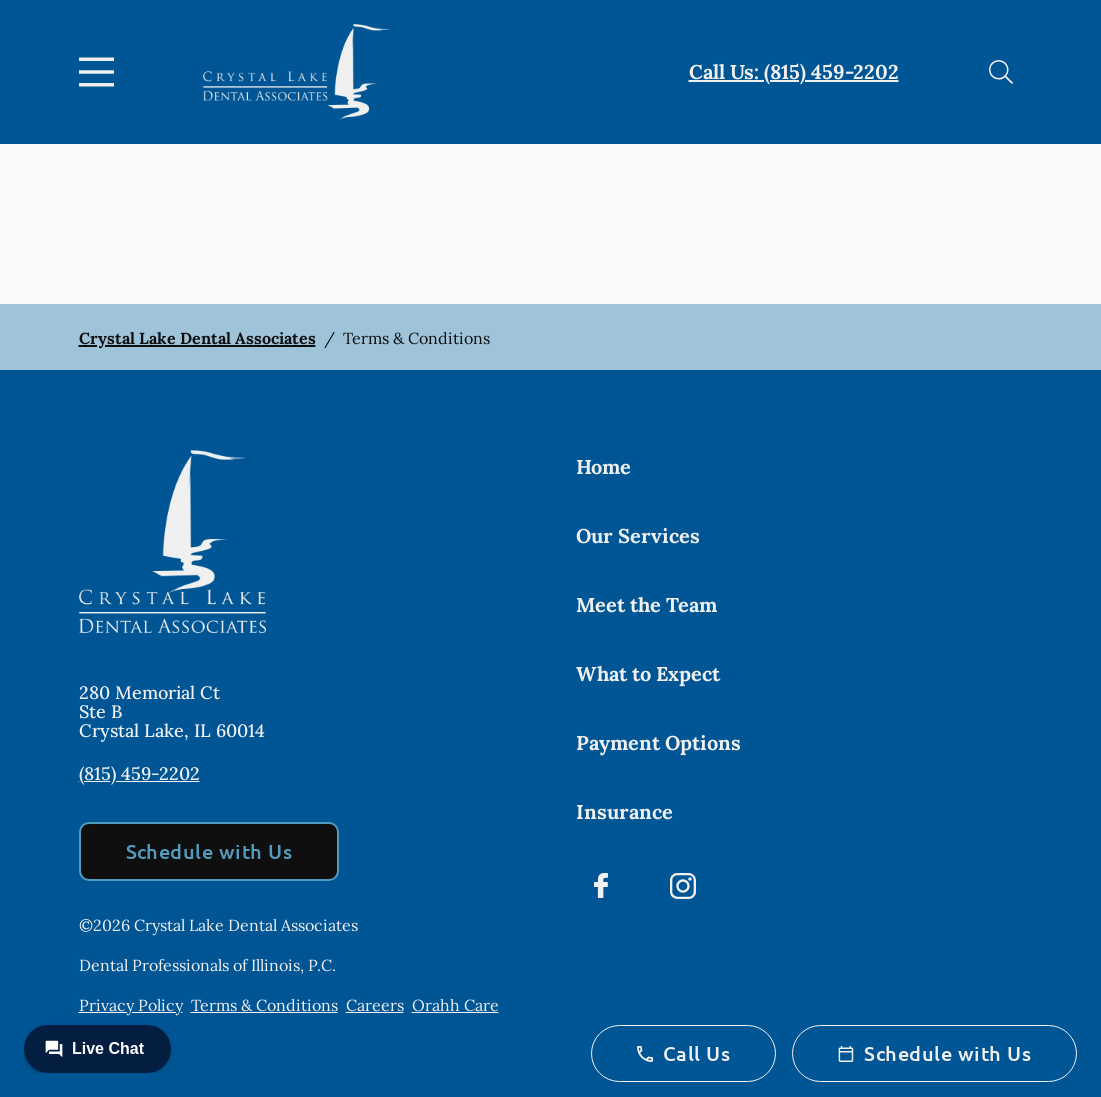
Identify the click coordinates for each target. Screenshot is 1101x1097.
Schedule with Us (209, 851)
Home (603, 466)
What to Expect (648, 673)
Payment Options (658, 742)
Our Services (638, 535)
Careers (375, 1005)
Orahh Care (455, 1005)
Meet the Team (646, 604)
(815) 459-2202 (139, 773)
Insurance (624, 811)
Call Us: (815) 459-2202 (794, 71)
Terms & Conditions (264, 1005)
